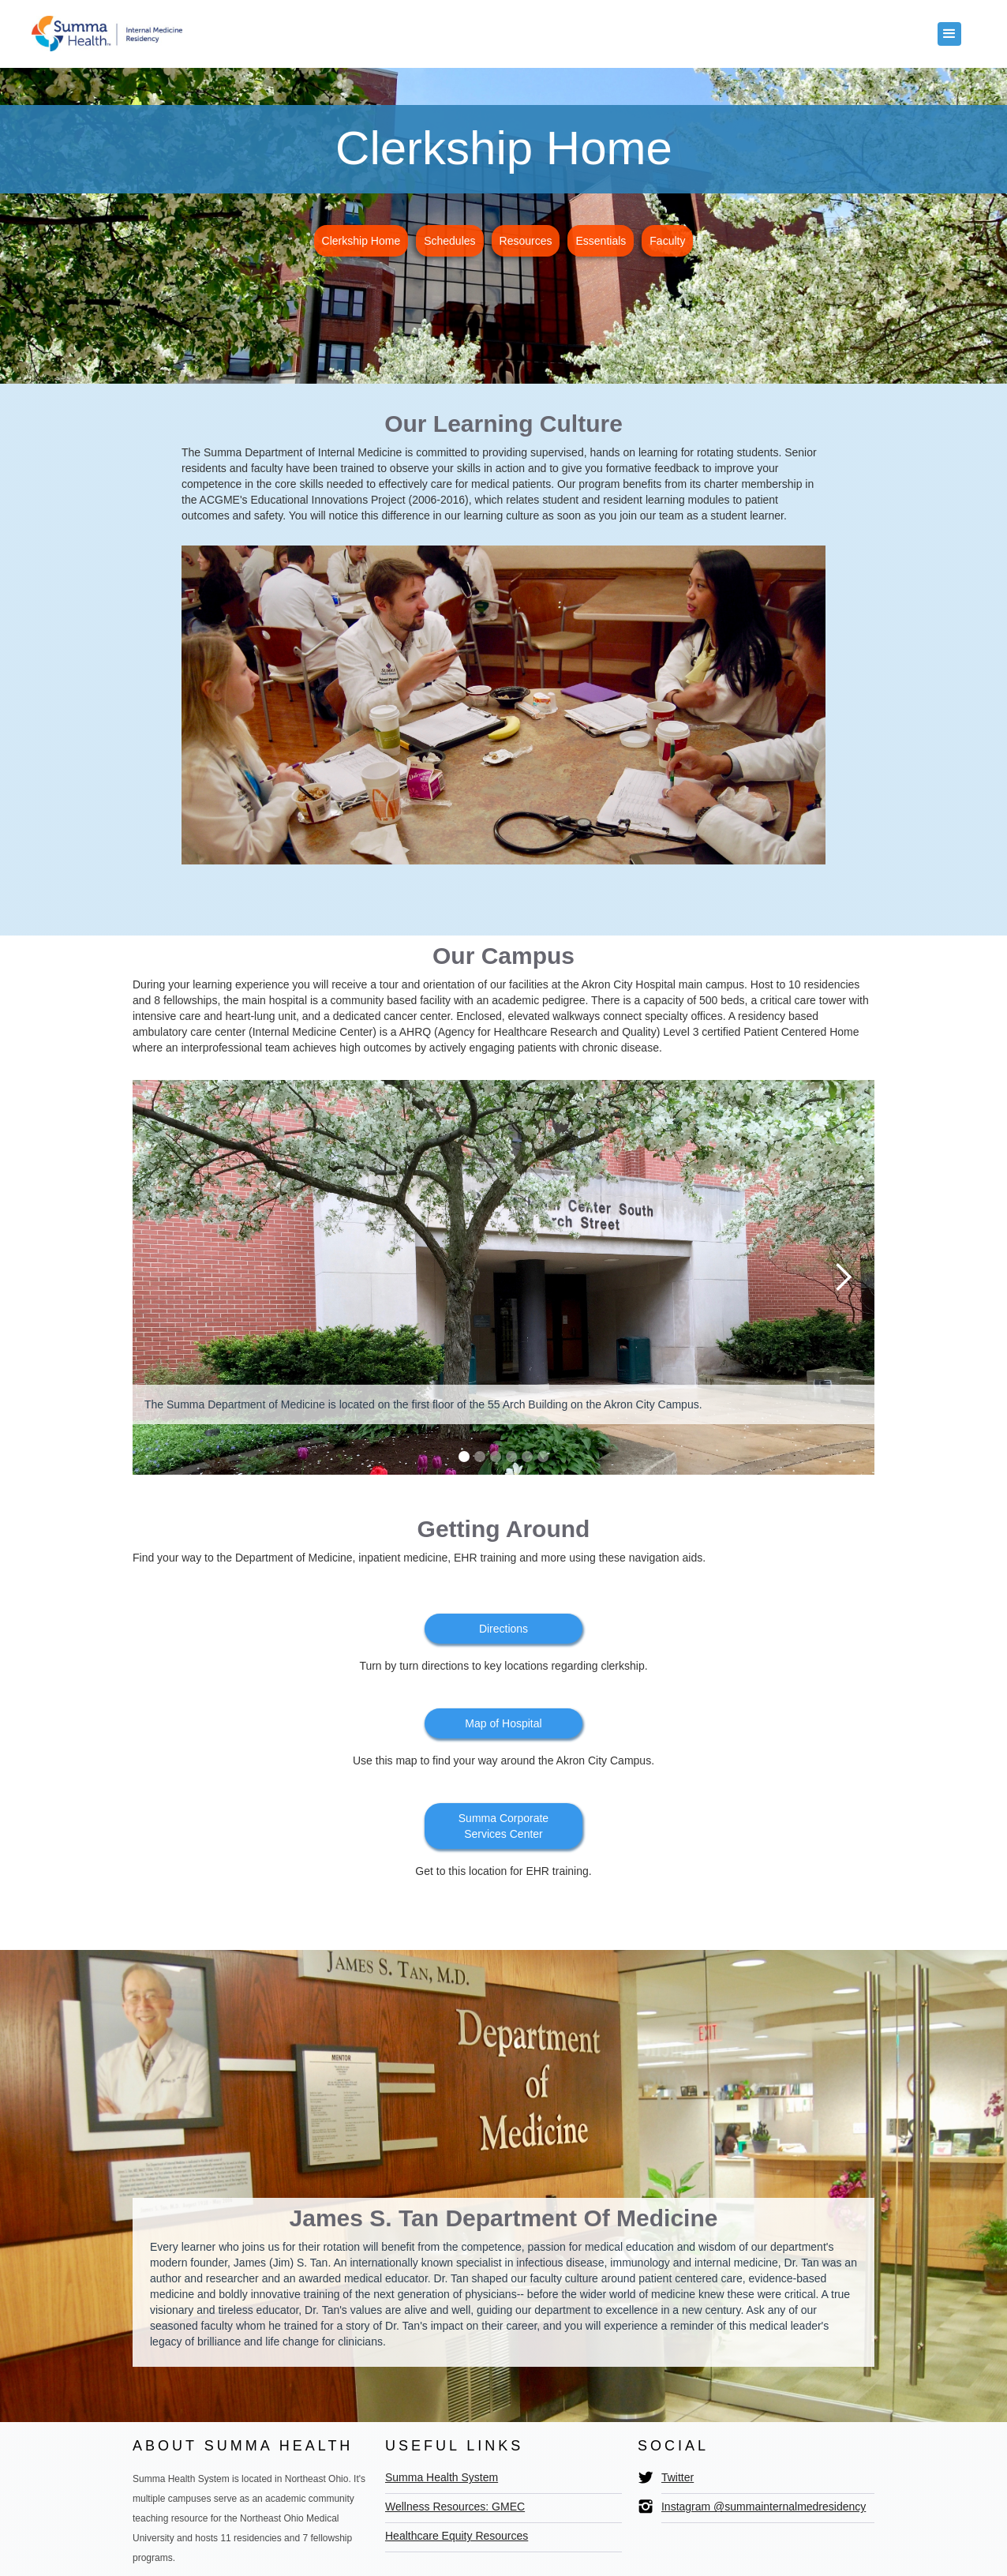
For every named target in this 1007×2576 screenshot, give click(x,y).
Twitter (677, 2477)
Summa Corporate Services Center (503, 1826)
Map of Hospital (503, 1723)
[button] (949, 34)
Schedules (449, 240)
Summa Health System (441, 2477)
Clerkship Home (361, 240)
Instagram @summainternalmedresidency (763, 2506)
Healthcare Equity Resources (456, 2535)
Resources (526, 240)
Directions (503, 1628)
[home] (107, 29)
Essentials (600, 240)
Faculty (667, 240)
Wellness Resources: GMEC (455, 2506)
